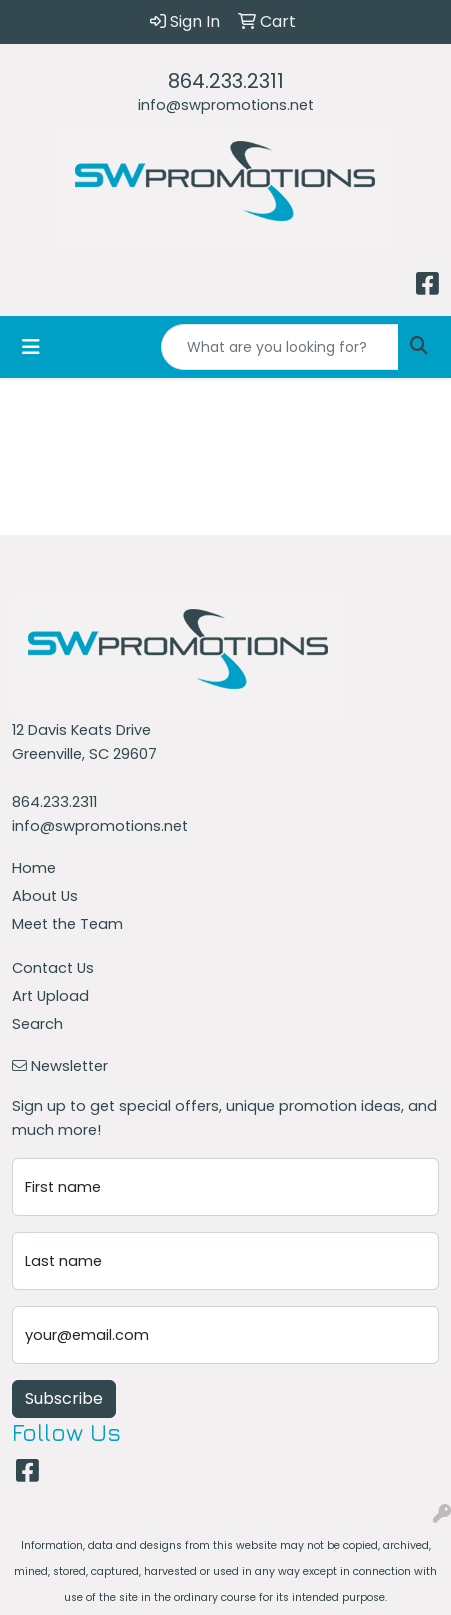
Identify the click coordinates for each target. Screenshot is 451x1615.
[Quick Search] (280, 347)
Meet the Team (67, 924)
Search (37, 1024)
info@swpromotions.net (226, 105)
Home (34, 868)
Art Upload (50, 996)
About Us (45, 896)
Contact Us (53, 968)
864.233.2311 (226, 81)
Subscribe (64, 1398)
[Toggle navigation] (31, 347)
